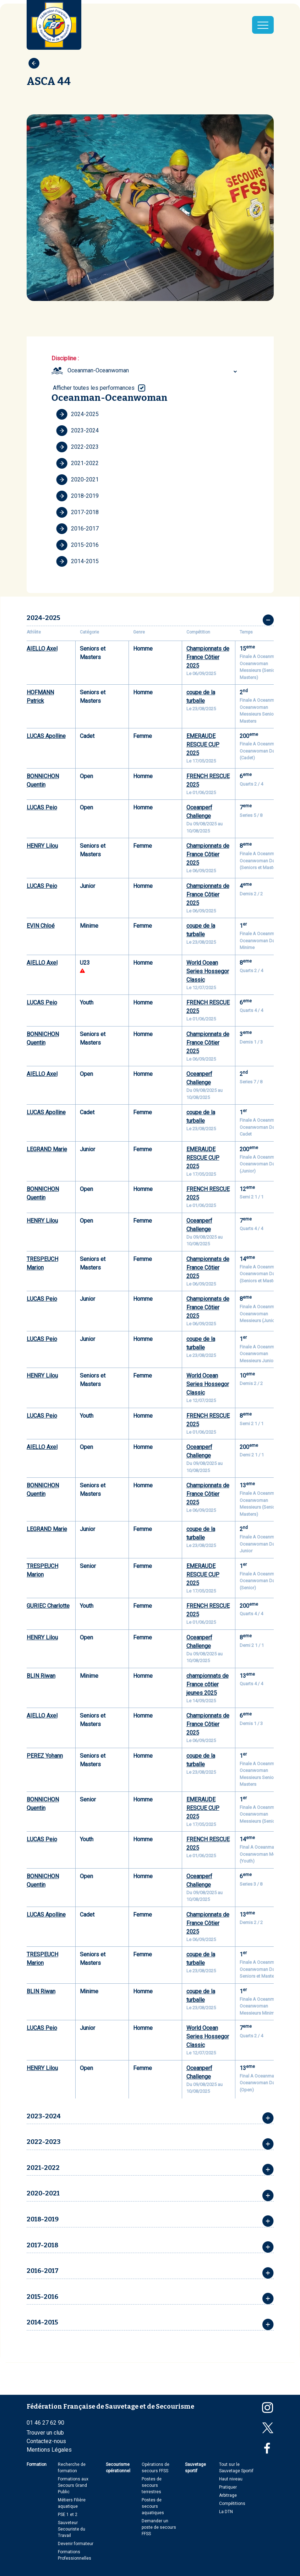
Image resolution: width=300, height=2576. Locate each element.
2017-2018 (77, 512)
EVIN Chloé (41, 925)
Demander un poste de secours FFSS (159, 2527)
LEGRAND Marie (47, 1149)
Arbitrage (228, 2495)
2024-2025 (77, 414)
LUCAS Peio (42, 807)
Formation (37, 2464)
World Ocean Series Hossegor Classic (207, 971)
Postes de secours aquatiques (153, 2506)
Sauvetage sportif (195, 2467)
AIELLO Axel (42, 648)
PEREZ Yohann (45, 1755)
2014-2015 (77, 561)
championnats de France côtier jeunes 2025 (207, 1684)
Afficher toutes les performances (94, 387)
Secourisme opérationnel (118, 2467)
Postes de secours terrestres (152, 2485)
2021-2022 (77, 463)
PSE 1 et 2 (67, 2514)
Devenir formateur (75, 2543)
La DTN (226, 2511)
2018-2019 (77, 496)
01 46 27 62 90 (45, 2422)
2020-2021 (77, 479)
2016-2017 (77, 528)
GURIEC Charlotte (48, 1605)
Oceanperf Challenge (199, 811)
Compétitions (232, 2503)
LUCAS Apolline (46, 736)
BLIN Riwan (41, 1675)
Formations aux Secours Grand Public (73, 2485)
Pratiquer (228, 2487)
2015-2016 (77, 545)
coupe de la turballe (200, 696)
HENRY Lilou (42, 845)
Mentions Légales (49, 2449)
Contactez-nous (46, 2441)
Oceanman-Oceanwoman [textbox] (98, 370)
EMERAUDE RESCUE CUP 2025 (202, 744)
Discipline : (65, 358)
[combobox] (153, 371)
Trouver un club (45, 2432)
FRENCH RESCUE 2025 (208, 780)
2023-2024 (77, 430)
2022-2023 (77, 447)
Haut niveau (230, 2479)
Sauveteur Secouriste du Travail (71, 2529)
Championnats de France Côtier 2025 (207, 657)
